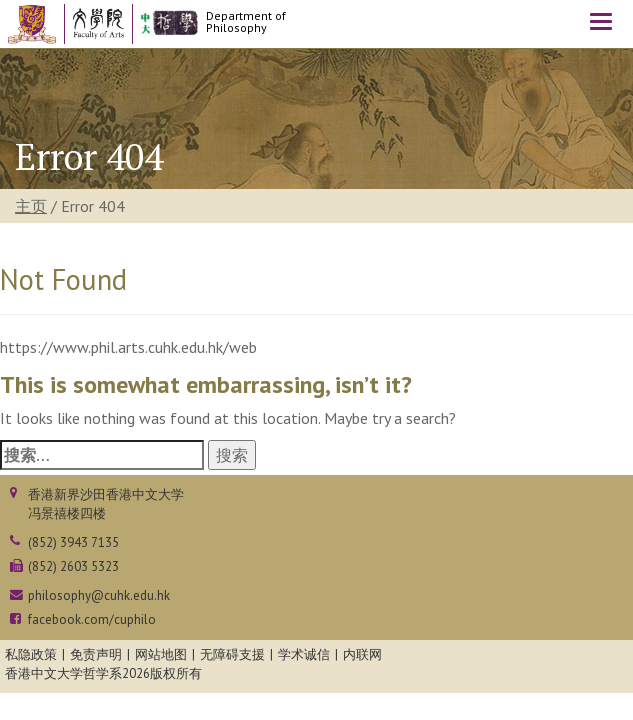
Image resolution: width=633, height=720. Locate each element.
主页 (31, 206)
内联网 (362, 654)
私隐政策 (31, 654)
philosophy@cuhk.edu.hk (99, 595)
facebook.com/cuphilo (92, 619)
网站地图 (161, 654)
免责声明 (96, 654)
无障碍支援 (232, 654)
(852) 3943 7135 (73, 542)
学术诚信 (304, 654)
